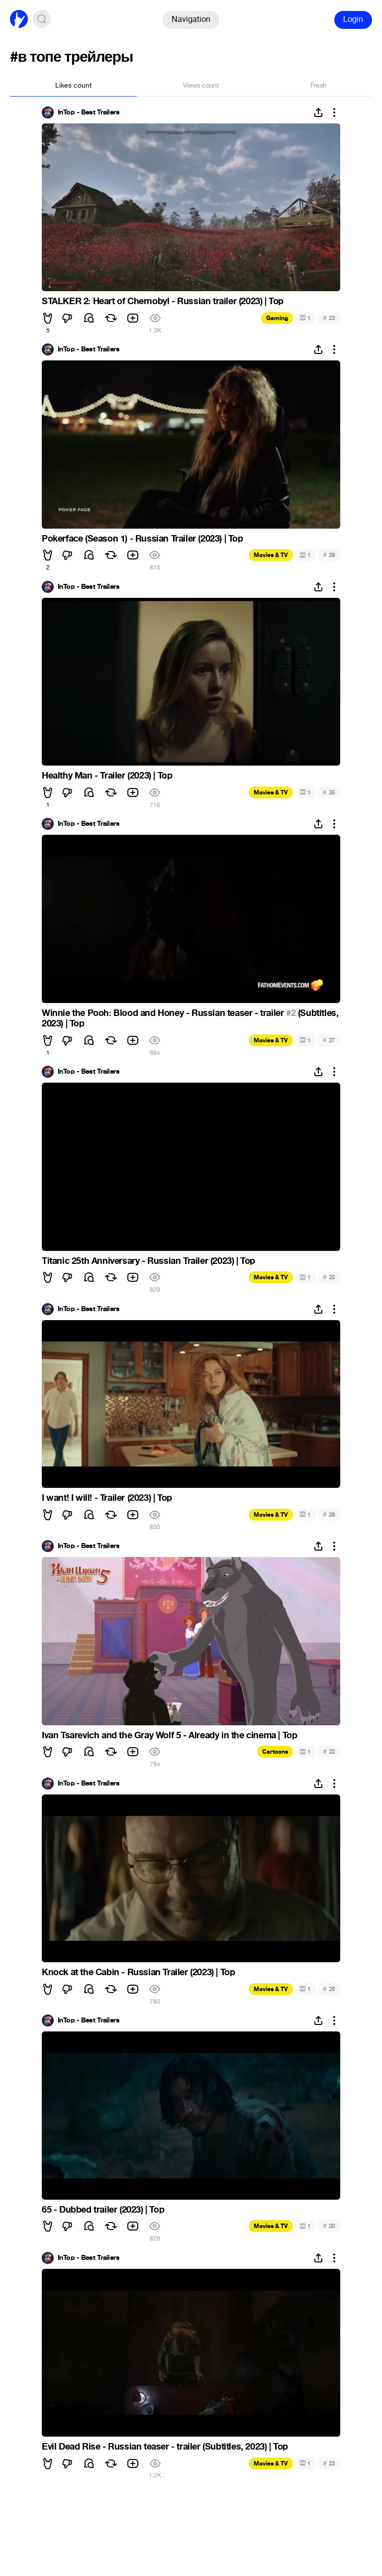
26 (329, 1989)
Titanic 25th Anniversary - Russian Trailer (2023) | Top (148, 1261)
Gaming (277, 318)
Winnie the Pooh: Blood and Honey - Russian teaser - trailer (164, 1013)
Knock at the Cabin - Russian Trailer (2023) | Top (138, 1972)
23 (329, 318)
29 (329, 555)
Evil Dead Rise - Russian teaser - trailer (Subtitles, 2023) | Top (165, 2447)
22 (329, 1751)
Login (353, 19)
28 (329, 1514)
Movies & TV (271, 555)
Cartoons (275, 1752)
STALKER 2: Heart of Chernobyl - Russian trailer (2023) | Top (163, 301)
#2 (290, 1013)
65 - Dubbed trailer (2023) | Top (103, 2210)
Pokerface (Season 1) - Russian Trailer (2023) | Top (142, 539)
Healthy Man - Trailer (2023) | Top (107, 776)
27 (329, 1040)
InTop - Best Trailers (88, 112)
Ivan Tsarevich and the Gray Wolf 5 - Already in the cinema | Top (169, 1735)
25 (329, 792)
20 (329, 1277)
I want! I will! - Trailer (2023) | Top (107, 1498)
